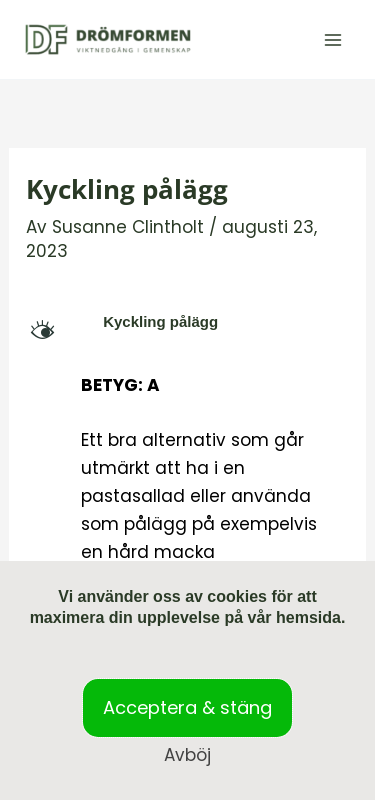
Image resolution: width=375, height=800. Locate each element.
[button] (187, 322)
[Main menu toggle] (333, 40)
